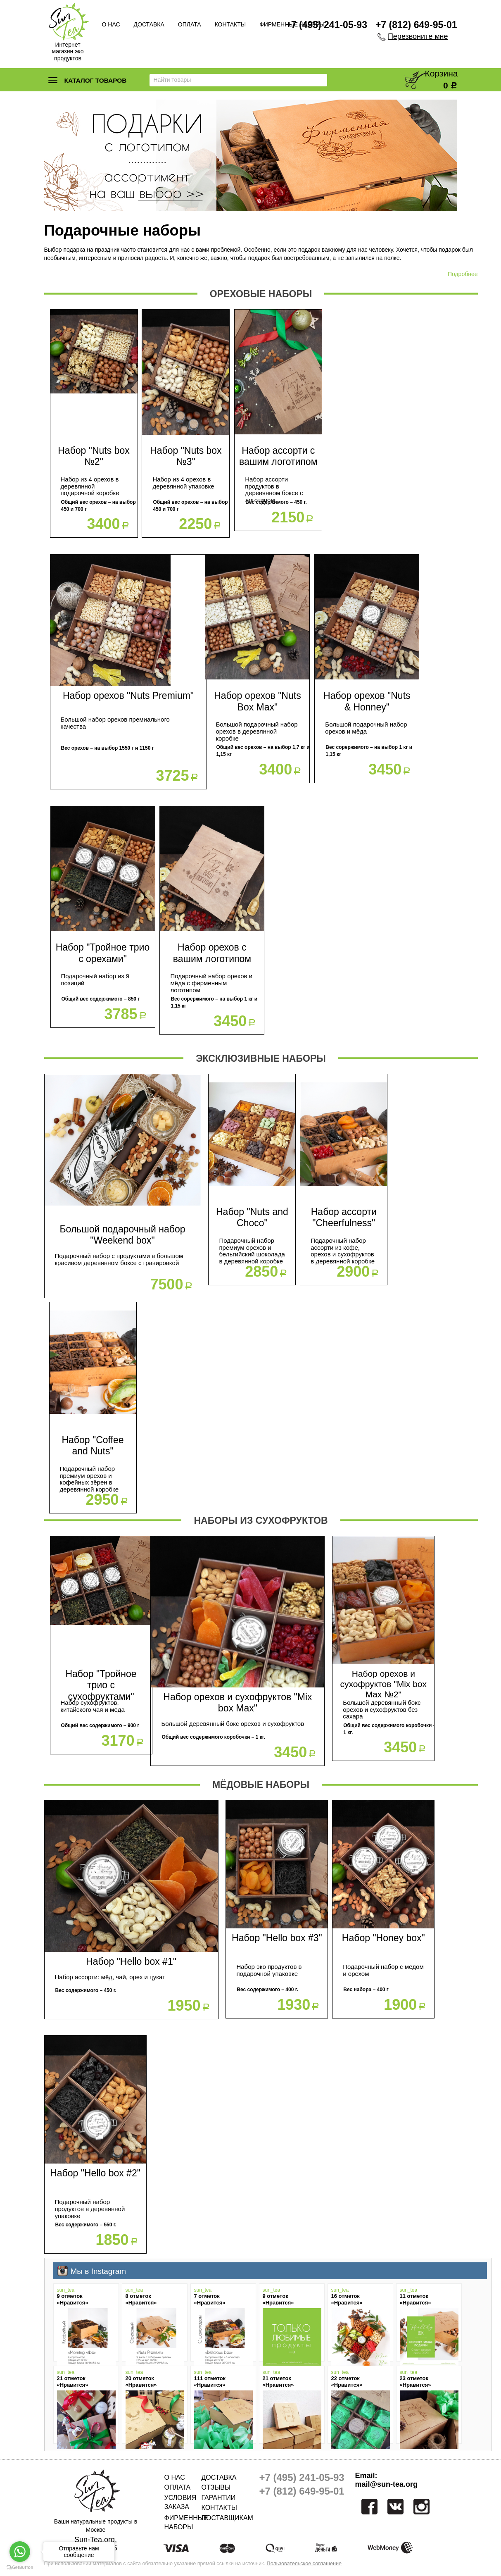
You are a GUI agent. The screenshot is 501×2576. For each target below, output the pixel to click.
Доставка (149, 24)
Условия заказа (180, 2502)
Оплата (189, 24)
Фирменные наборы (183, 2522)
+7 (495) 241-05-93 (326, 24)
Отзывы (216, 2487)
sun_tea (66, 2290)
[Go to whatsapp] (19, 2551)
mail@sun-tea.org (386, 2484)
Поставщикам (220, 2517)
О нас (111, 24)
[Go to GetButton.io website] (20, 2567)
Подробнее (463, 274)
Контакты (230, 24)
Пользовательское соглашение (304, 2563)
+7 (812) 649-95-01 (416, 24)
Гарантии (219, 2497)
